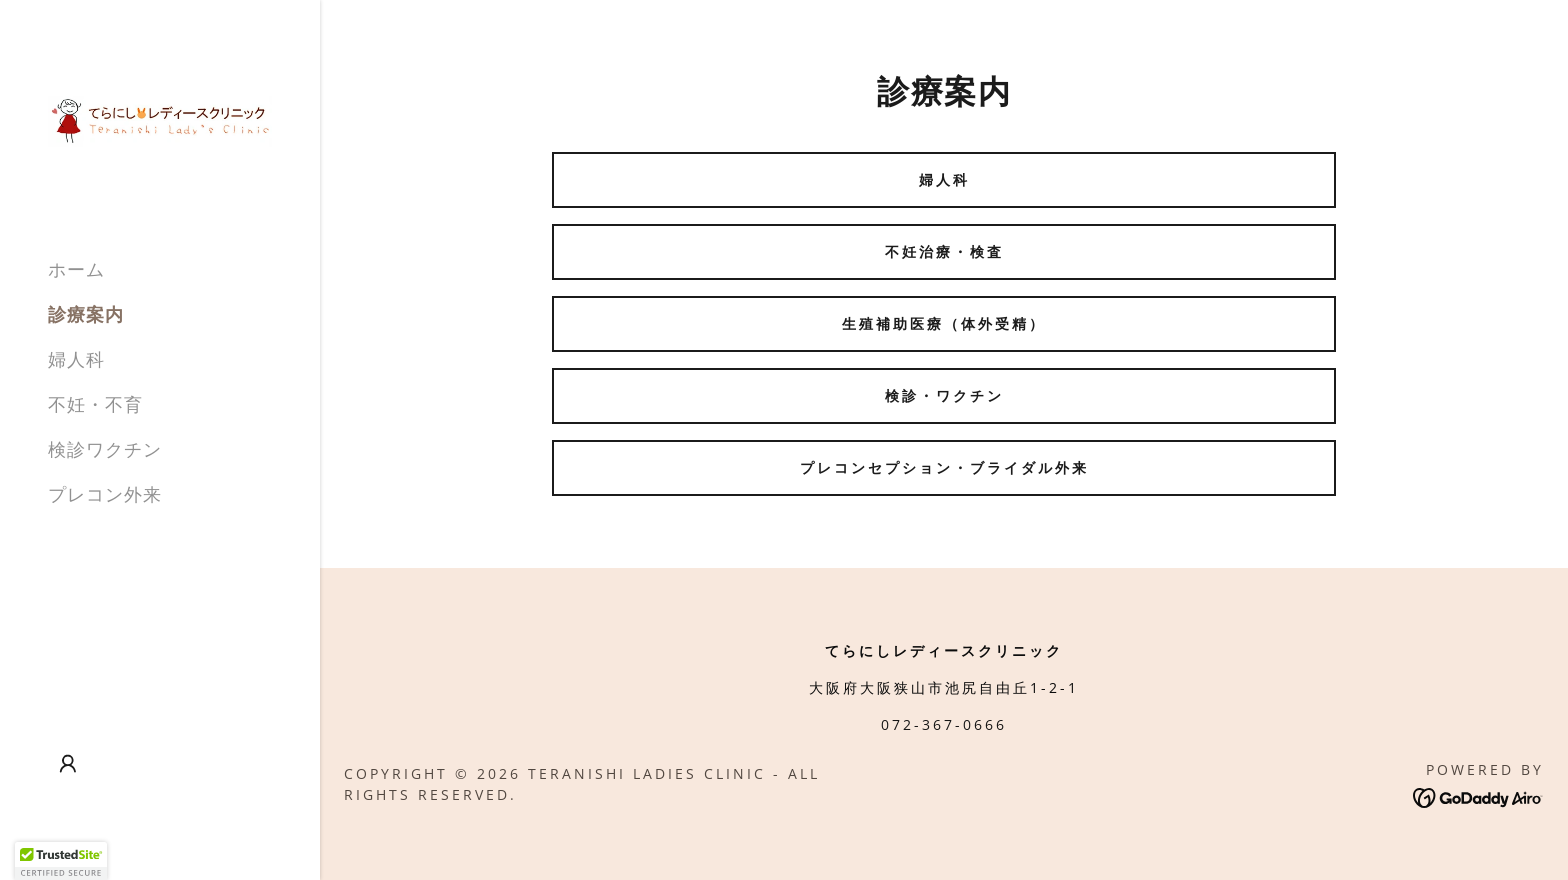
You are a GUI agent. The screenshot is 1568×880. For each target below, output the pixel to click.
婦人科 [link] (76, 359)
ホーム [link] (76, 269)
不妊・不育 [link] (95, 404)
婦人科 (944, 179)
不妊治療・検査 (944, 251)
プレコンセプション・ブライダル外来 (944, 467)
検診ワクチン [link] (105, 449)
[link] (160, 120)
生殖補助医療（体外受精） (944, 323)
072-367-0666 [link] (944, 724)
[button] (68, 764)
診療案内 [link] (86, 314)
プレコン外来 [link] (105, 494)
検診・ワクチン (944, 395)
